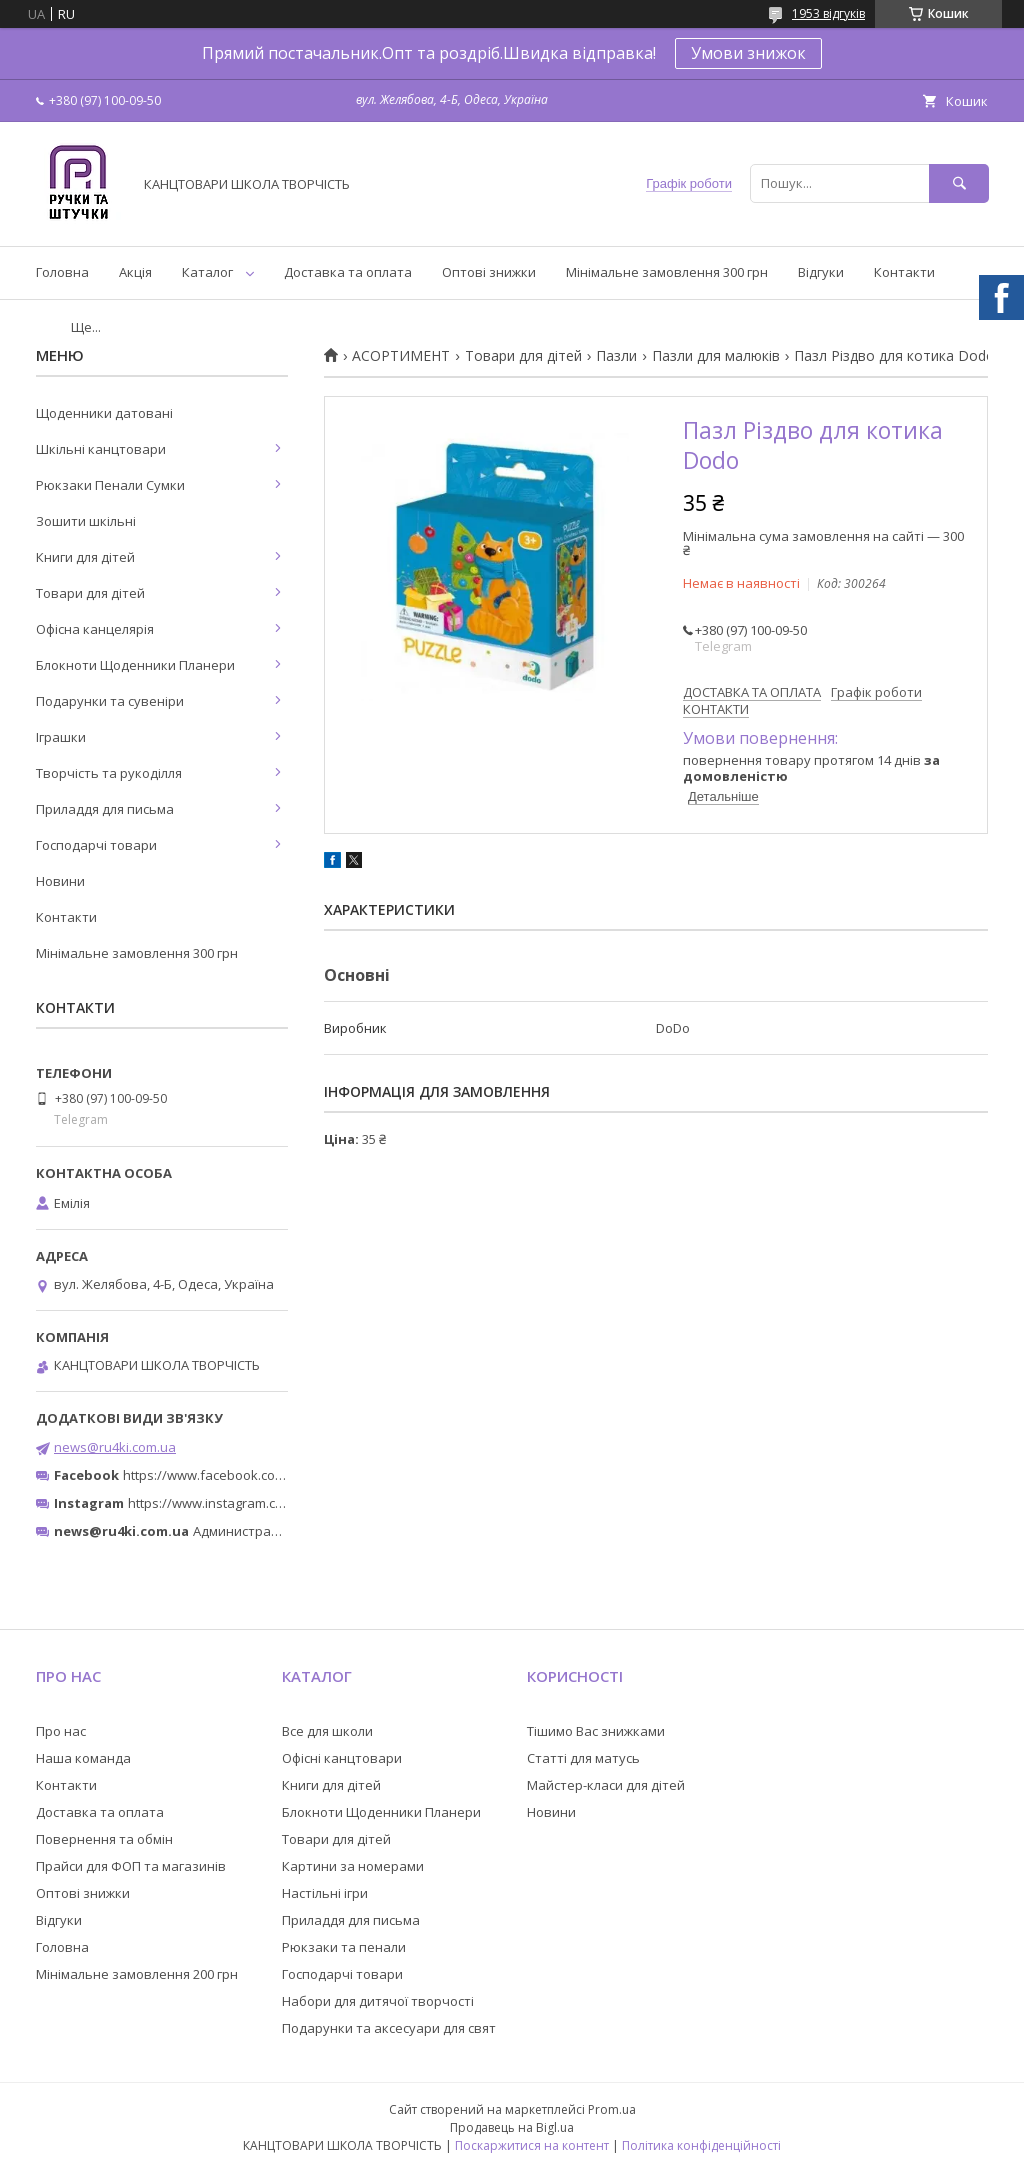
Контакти (904, 272)
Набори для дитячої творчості (378, 2001)
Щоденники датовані (104, 413)
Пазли (616, 356)
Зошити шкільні (86, 521)
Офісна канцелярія (95, 629)
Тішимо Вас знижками (596, 1731)
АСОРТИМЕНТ (401, 356)
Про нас (61, 1731)
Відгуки (821, 272)
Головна (62, 272)
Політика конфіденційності (701, 2145)
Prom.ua (612, 2109)
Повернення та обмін (104, 1839)
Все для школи (327, 1731)
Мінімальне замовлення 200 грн (137, 1974)
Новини (60, 881)
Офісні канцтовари (342, 1758)
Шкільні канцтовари (101, 449)
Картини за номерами (353, 1866)
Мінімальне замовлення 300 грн (667, 272)
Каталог (207, 272)
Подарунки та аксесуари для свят (389, 2028)
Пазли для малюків (716, 356)
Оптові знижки (489, 272)
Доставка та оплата (348, 272)
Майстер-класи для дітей (606, 1785)
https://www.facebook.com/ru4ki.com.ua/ (248, 1475)
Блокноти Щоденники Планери (135, 665)
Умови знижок (748, 53)
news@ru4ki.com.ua (115, 1447)
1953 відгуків (828, 13)
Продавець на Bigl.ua (512, 2127)
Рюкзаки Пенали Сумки (110, 485)
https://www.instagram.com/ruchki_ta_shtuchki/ (272, 1503)
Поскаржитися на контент (532, 2145)
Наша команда (83, 1758)
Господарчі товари (96, 845)
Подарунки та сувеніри (110, 701)
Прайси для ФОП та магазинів (131, 1866)
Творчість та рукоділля (109, 773)
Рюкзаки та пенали (344, 1947)
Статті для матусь (583, 1758)
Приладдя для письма (105, 809)
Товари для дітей (523, 356)
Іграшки (61, 737)
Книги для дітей (85, 557)
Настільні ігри (325, 1893)
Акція (135, 272)
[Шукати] (959, 183)
